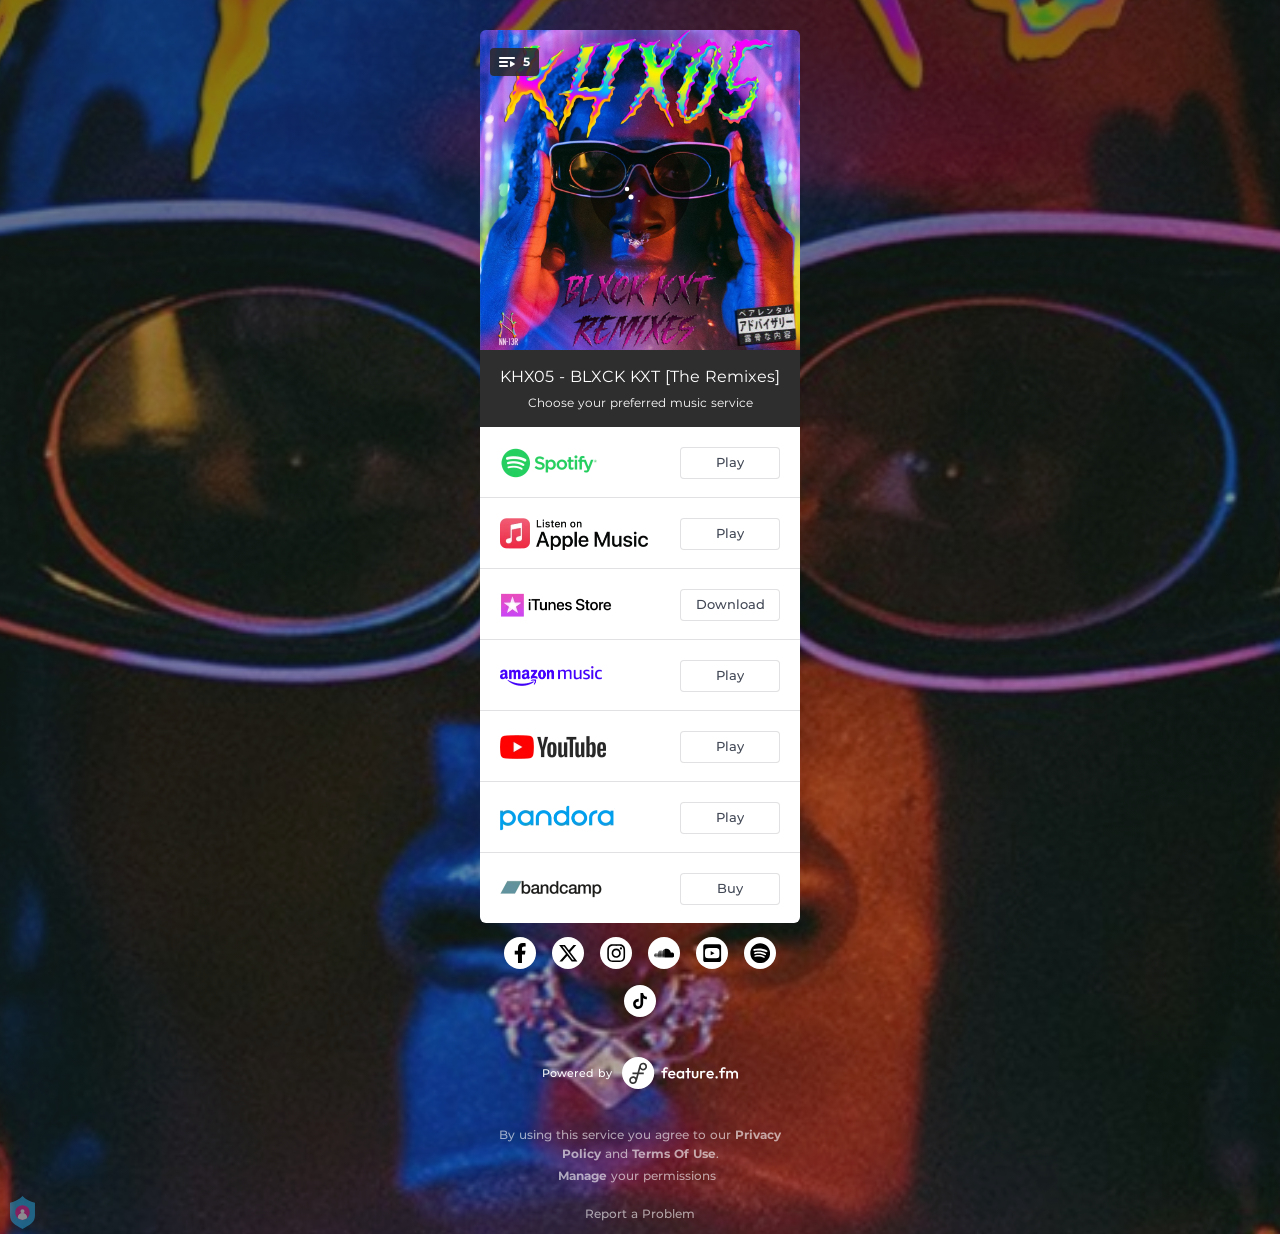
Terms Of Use (674, 1153)
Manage (582, 1175)
